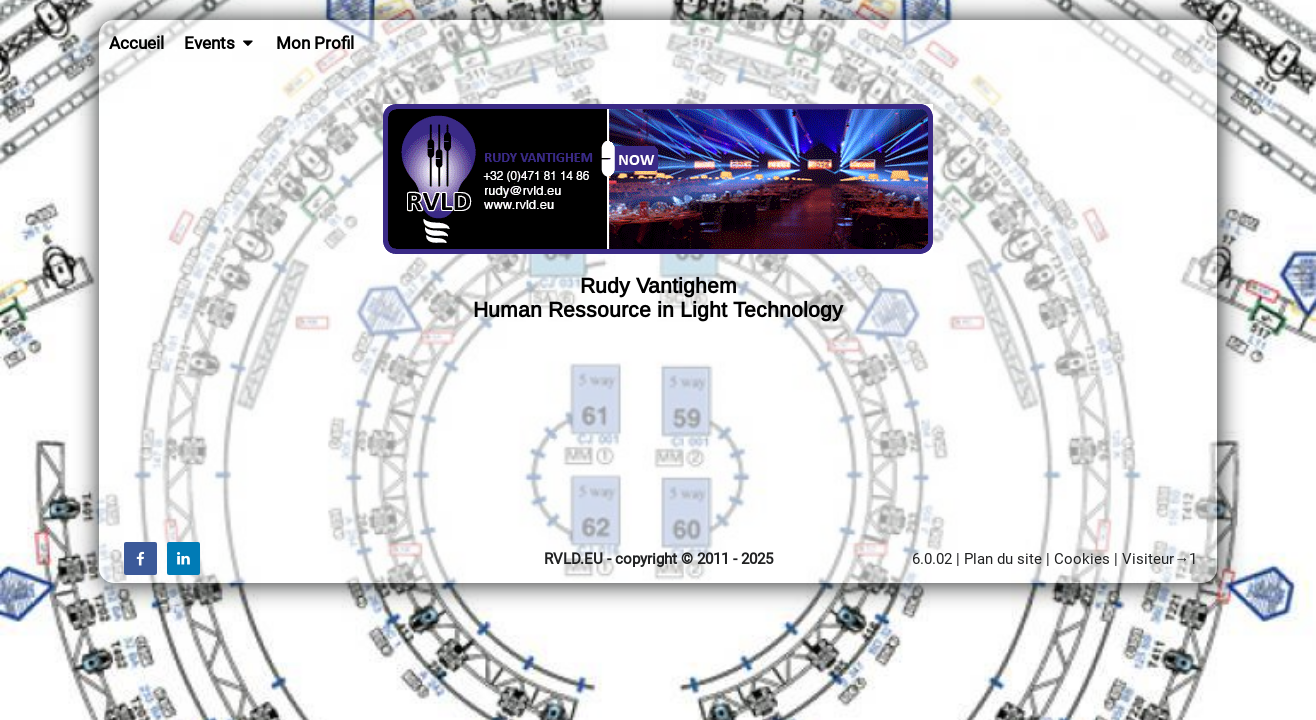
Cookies (1082, 559)
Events (220, 43)
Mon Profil (315, 43)
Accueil (136, 43)
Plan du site (1003, 559)
